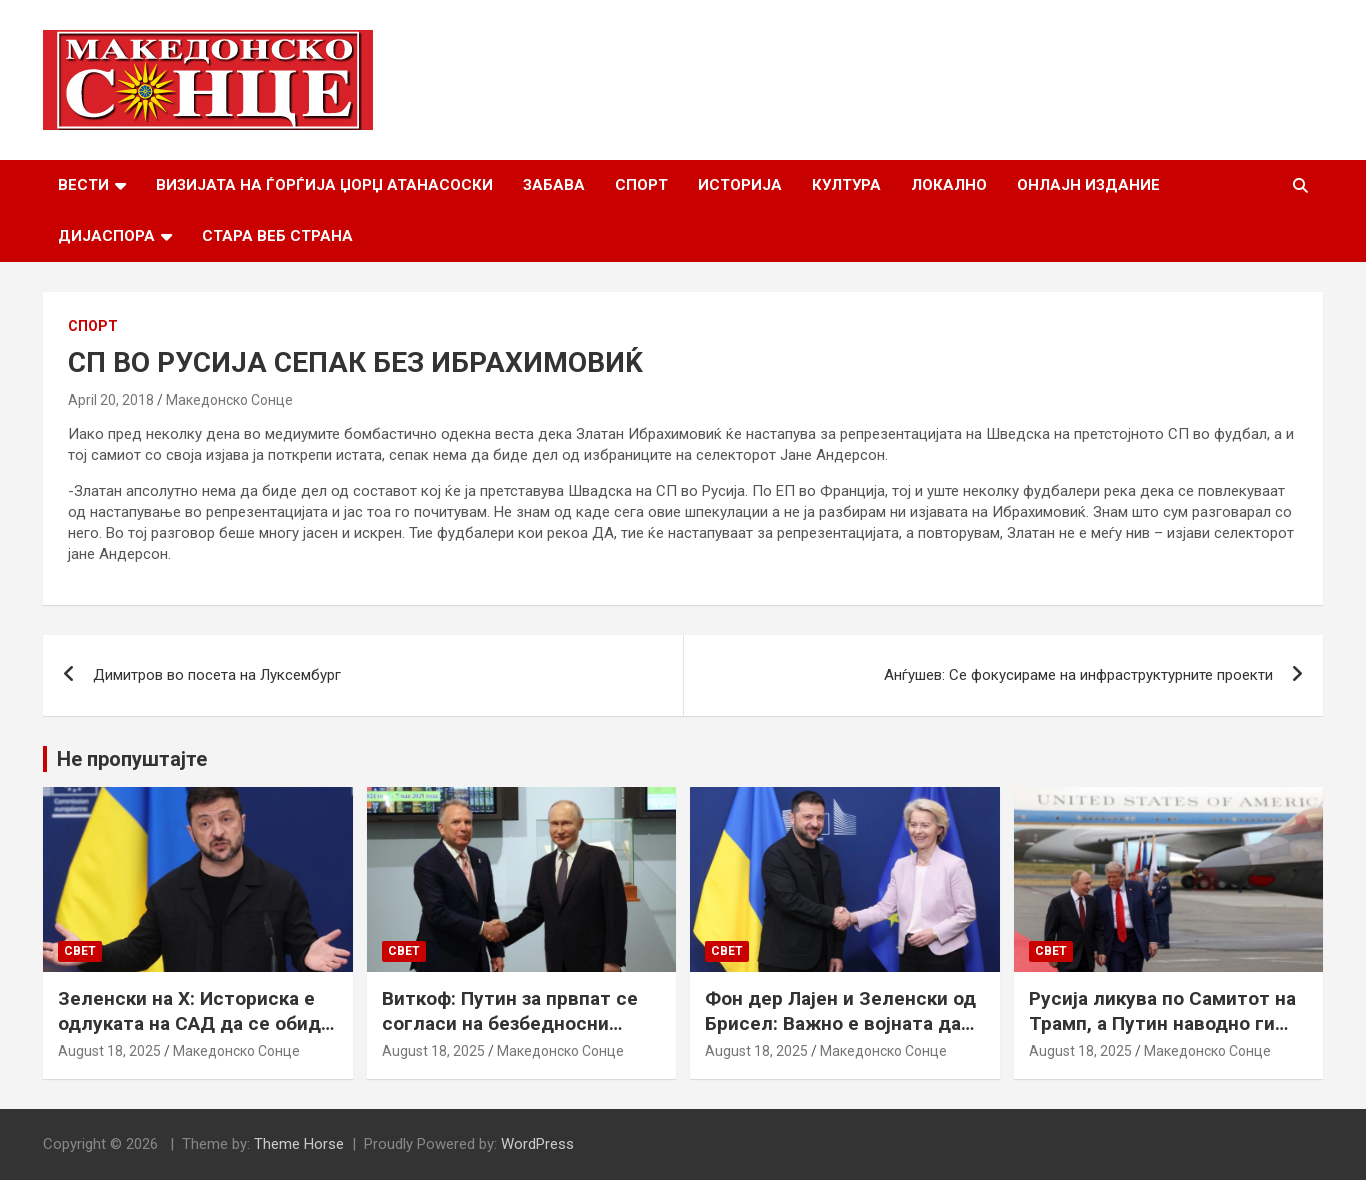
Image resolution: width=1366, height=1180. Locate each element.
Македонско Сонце (229, 400)
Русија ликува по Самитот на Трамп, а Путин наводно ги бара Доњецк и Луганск (1162, 1023)
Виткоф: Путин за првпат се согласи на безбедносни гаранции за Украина (510, 1023)
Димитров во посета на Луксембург (217, 675)
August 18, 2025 (109, 1051)
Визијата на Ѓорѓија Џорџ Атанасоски (324, 185)
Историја (740, 185)
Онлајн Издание (1088, 185)
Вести (83, 185)
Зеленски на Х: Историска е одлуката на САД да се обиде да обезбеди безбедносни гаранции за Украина (195, 1035)
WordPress (537, 1144)
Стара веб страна (277, 236)
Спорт (641, 185)
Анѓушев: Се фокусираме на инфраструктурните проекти (1078, 675)
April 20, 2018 (111, 400)
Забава (554, 185)
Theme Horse (299, 1144)
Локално (949, 185)
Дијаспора (106, 236)
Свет (80, 951)
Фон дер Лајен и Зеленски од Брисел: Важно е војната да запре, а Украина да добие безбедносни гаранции (840, 1035)
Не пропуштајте (132, 759)
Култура (846, 185)
